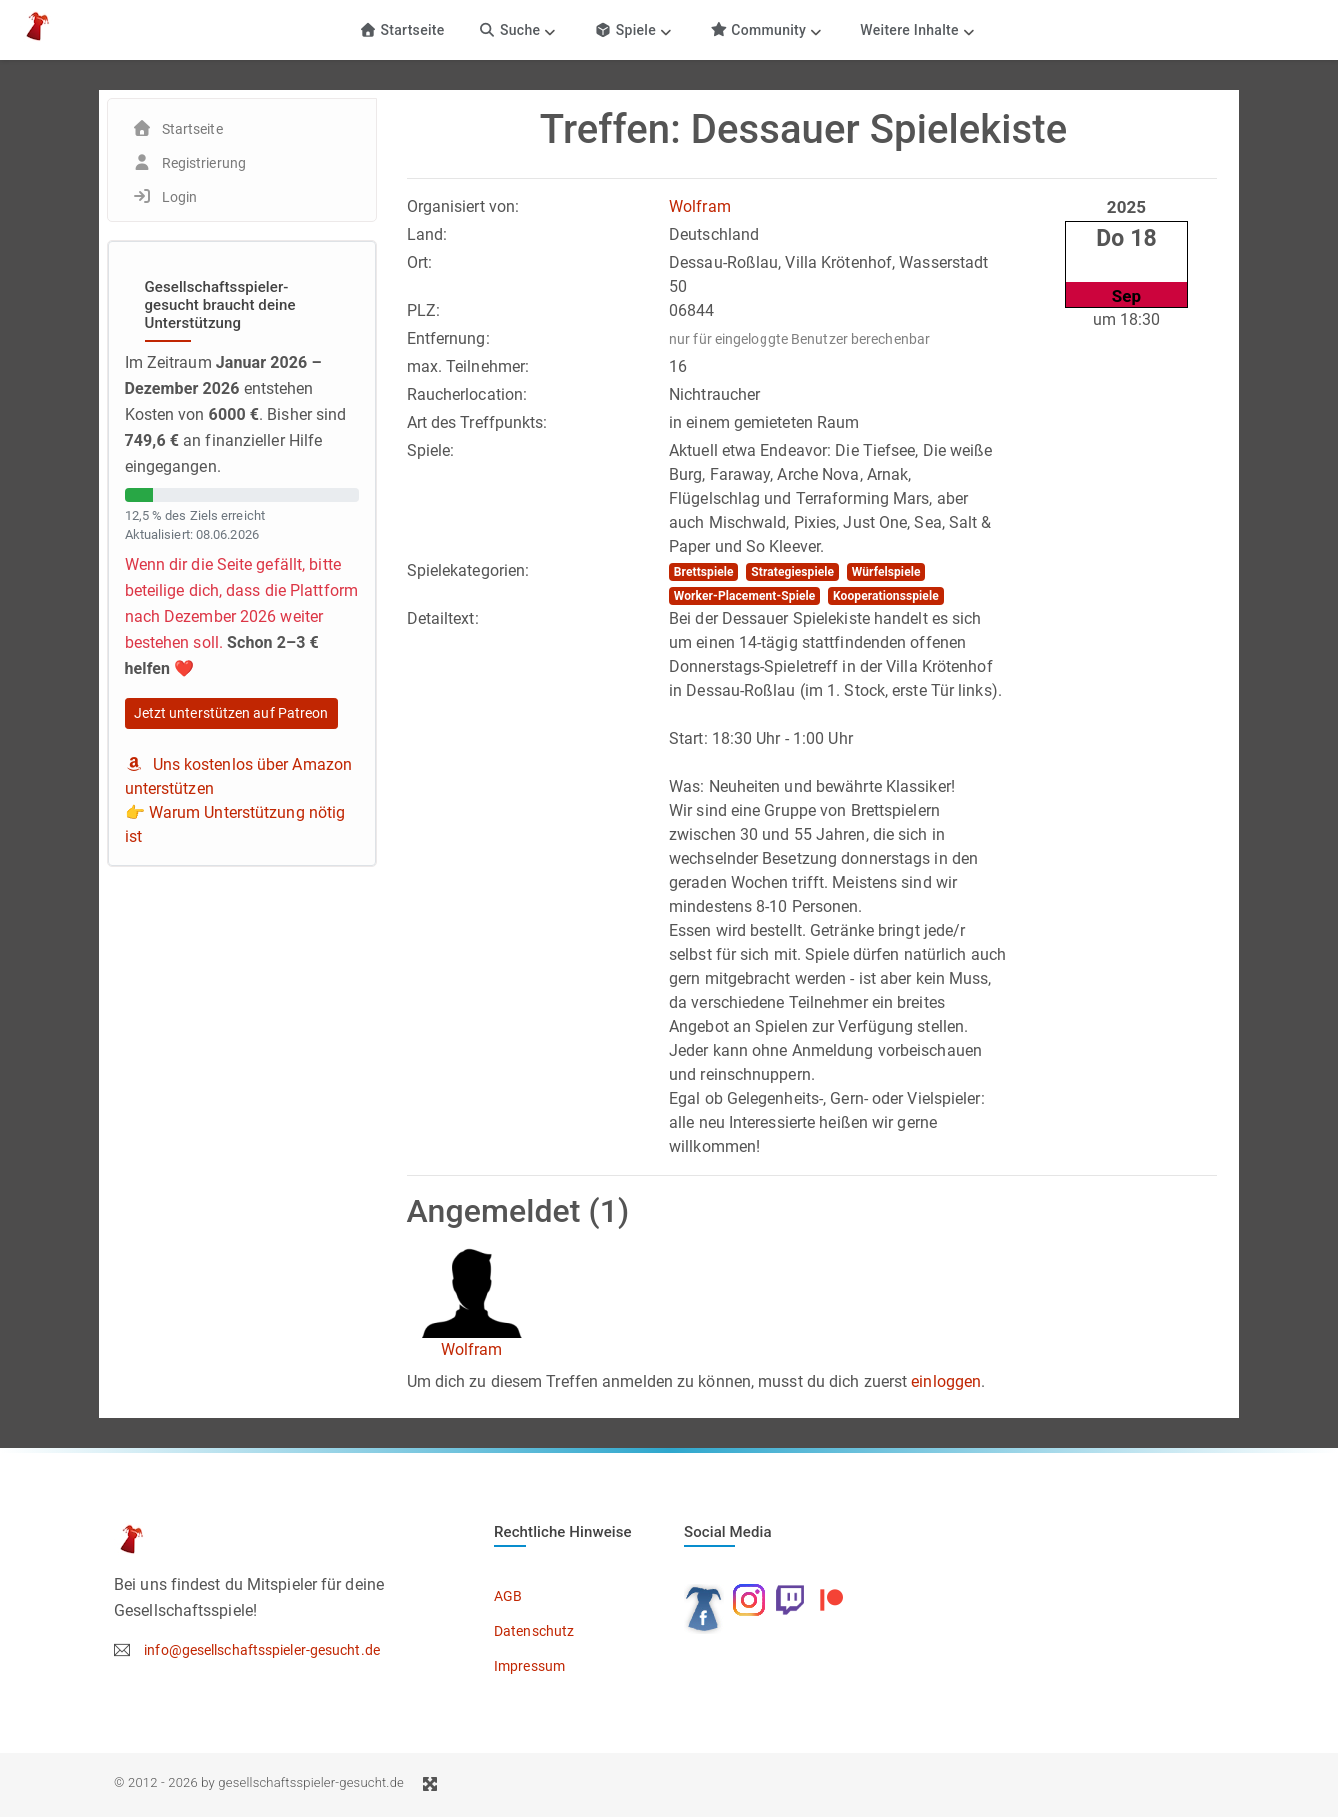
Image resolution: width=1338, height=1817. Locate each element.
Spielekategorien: (468, 570)
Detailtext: (443, 618)
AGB (508, 1596)
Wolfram (700, 206)
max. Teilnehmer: (468, 366)
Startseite (401, 30)
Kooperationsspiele (886, 596)
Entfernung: (448, 338)
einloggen (946, 1381)
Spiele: (431, 450)
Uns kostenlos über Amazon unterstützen (239, 776)
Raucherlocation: (467, 394)
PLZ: (423, 310)
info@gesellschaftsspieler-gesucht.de (262, 1650)
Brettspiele (704, 572)
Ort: (419, 262)
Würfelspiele (886, 572)
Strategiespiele (792, 572)
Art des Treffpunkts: (477, 422)
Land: (427, 234)
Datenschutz (534, 1631)
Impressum (529, 1666)
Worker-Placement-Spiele (745, 596)
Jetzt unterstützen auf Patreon (231, 713)
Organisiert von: (463, 206)
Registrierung (204, 163)
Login (180, 197)
